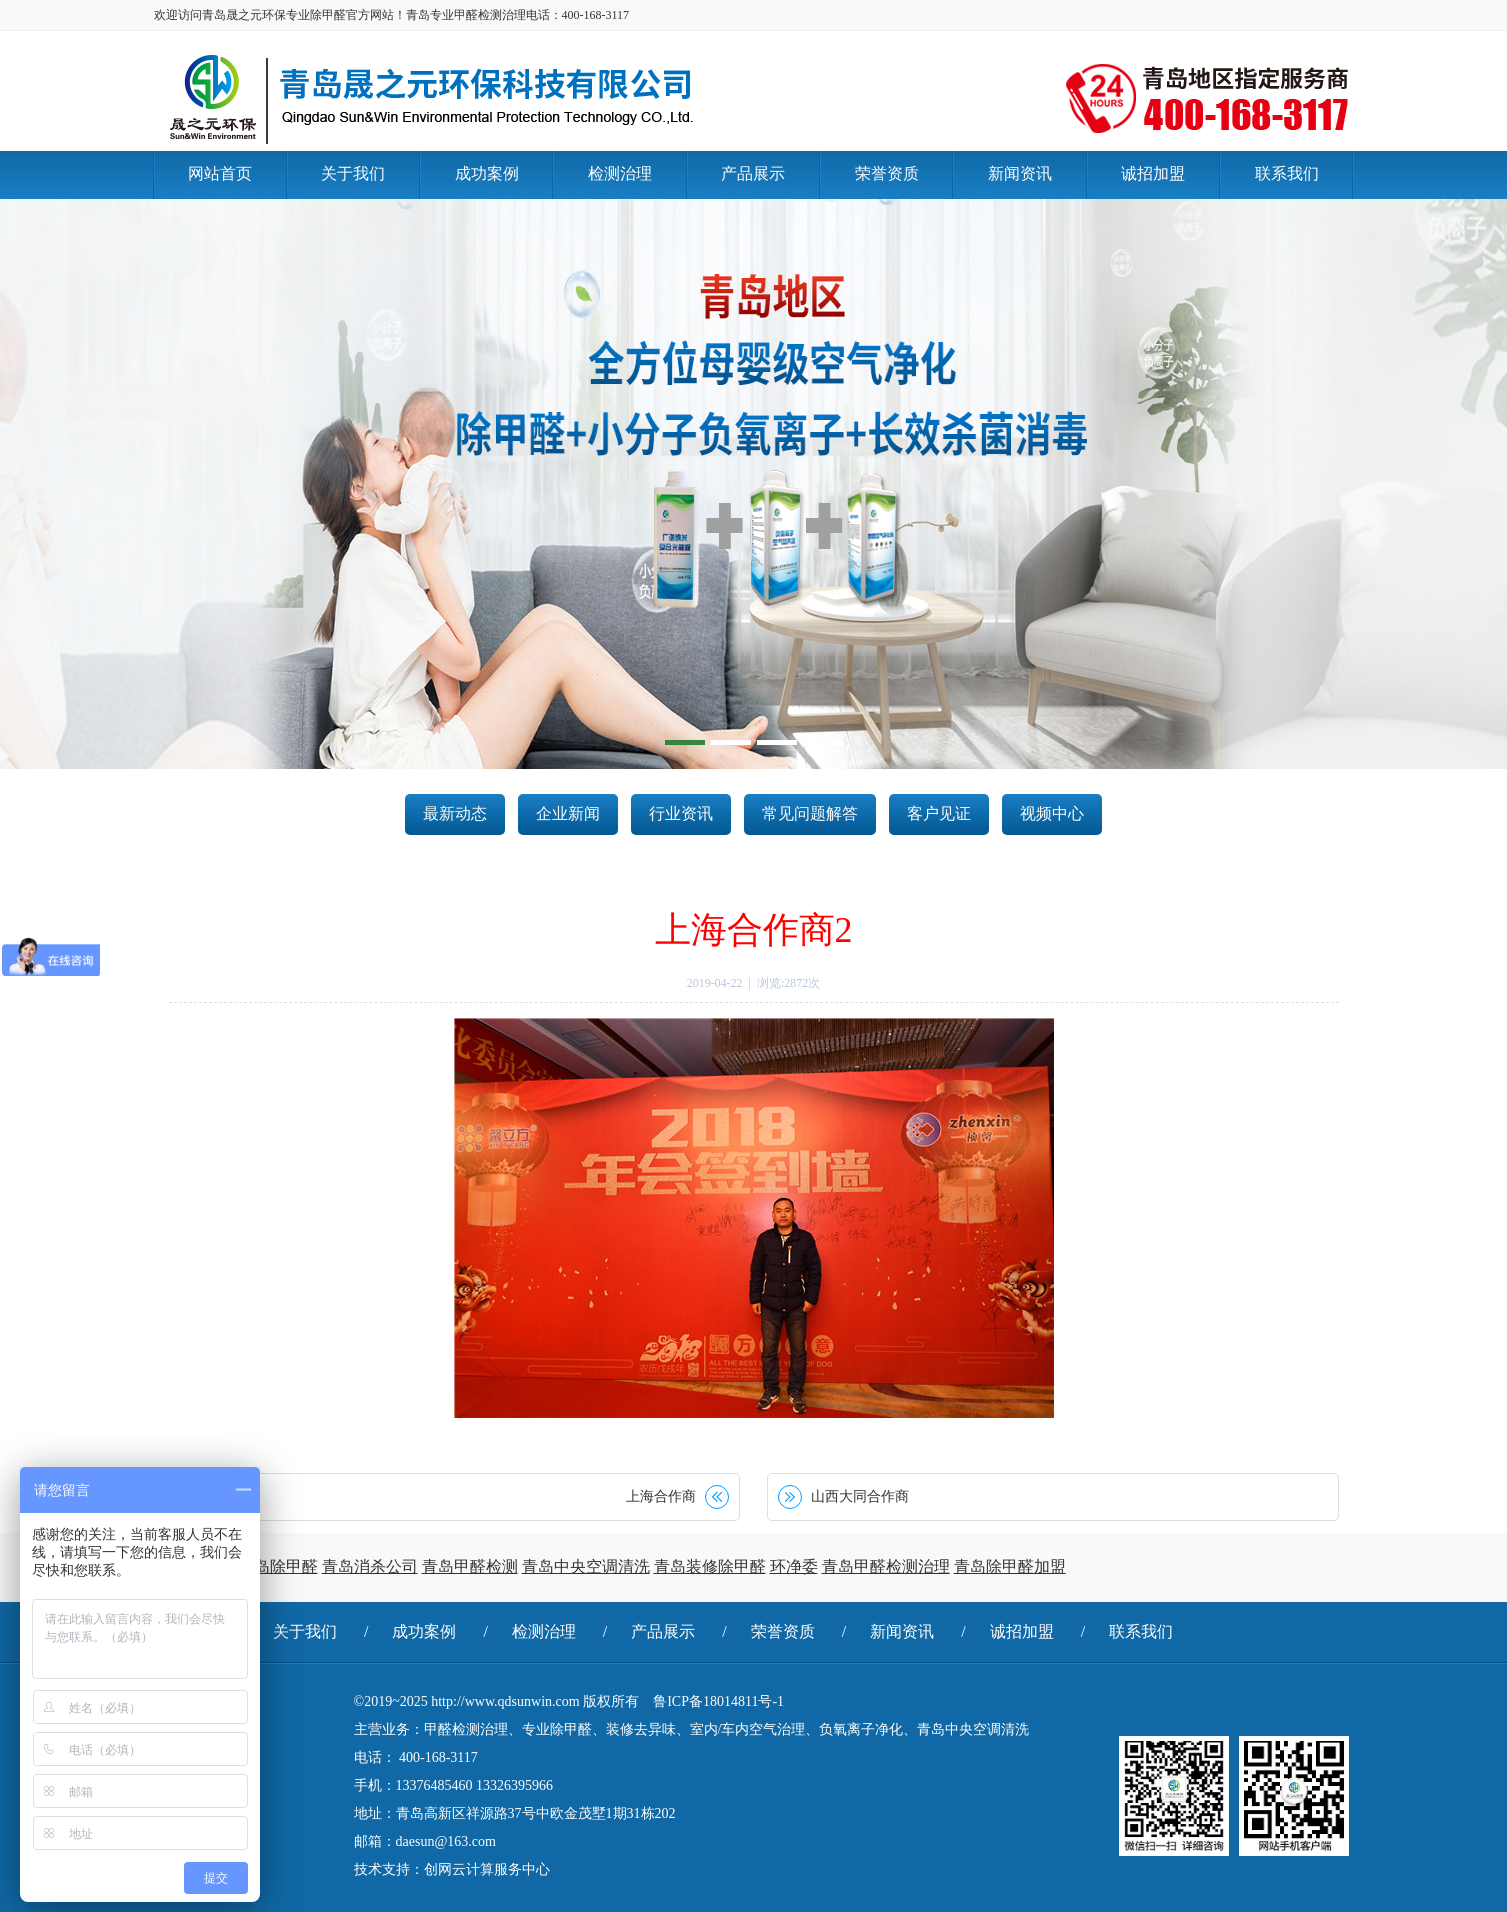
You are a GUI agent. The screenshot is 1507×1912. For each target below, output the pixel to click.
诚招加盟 (1022, 1631)
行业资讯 (681, 813)
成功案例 (424, 1631)
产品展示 (663, 1631)
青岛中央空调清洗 (586, 1566)
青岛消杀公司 (370, 1566)
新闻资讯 (902, 1631)
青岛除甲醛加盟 (1010, 1566)
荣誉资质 (783, 1631)
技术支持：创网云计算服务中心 (452, 1869)
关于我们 (305, 1631)
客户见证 (939, 813)
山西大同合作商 (860, 1496)
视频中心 (1052, 813)
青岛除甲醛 (278, 1566)
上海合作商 (661, 1496)
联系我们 (1141, 1631)
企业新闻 (568, 813)
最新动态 (455, 813)
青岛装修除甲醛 (710, 1566)
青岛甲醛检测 (470, 1566)
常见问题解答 (810, 813)
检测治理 (544, 1631)
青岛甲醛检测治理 (886, 1566)
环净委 (794, 1566)
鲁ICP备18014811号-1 (718, 1701)
